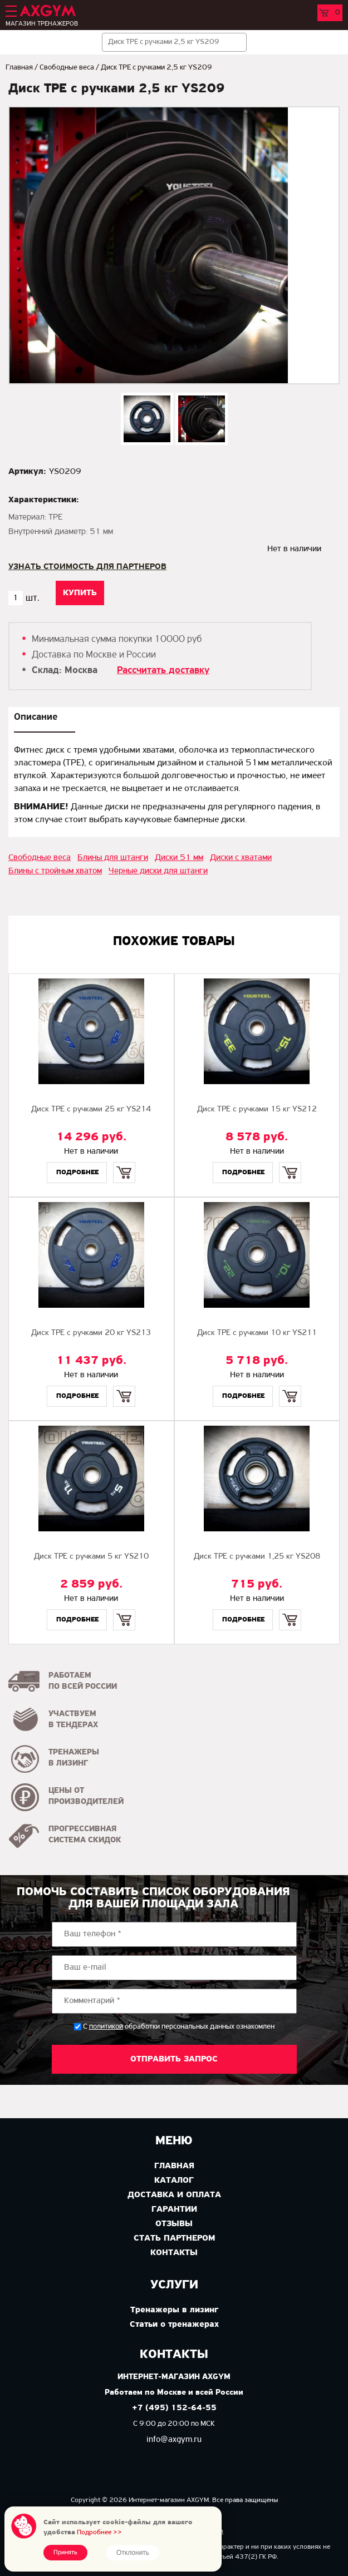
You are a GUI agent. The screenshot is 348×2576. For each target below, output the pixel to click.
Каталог (174, 2180)
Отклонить (132, 2553)
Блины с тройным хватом (55, 871)
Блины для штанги (112, 857)
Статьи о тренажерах (174, 2324)
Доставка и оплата (174, 2195)
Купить (124, 1386)
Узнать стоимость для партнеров (87, 566)
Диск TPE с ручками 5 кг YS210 (91, 1556)
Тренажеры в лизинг (174, 2310)
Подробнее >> (99, 2532)
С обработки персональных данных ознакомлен (179, 2027)
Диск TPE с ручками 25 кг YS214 (91, 1109)
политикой (106, 2027)
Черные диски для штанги (158, 871)
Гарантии (174, 2209)
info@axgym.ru (174, 2439)
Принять (65, 2552)
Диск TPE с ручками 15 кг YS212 (257, 1109)
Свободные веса (67, 67)
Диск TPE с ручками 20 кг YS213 (91, 1333)
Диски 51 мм (179, 857)
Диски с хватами (241, 857)
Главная (19, 67)
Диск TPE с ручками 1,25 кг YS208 (257, 1556)
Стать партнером (174, 2238)
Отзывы (174, 2223)
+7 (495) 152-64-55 (174, 2408)
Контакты (174, 2252)
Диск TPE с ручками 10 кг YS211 (257, 1333)
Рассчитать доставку (163, 670)
